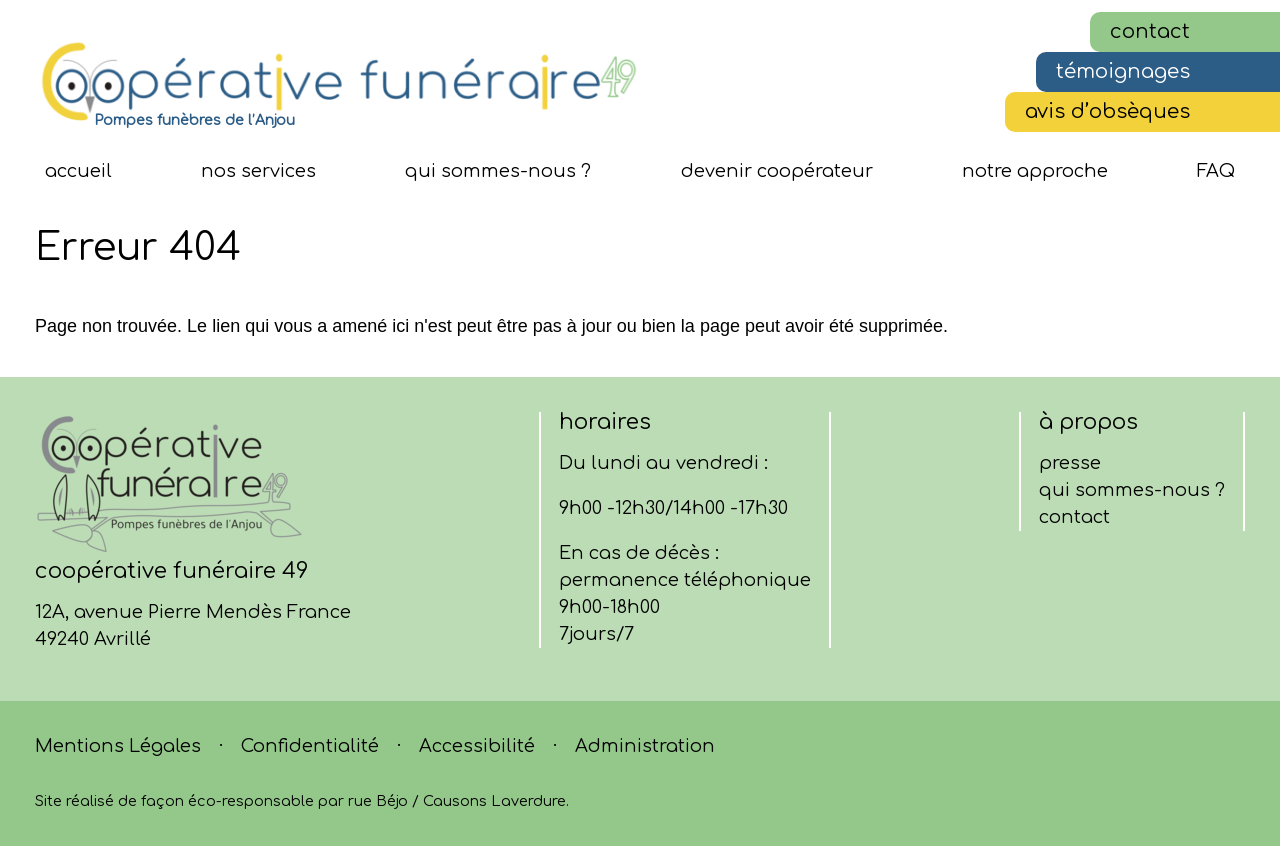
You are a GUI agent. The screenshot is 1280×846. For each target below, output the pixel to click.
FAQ (1216, 171)
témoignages (1123, 71)
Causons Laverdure (494, 801)
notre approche (1035, 171)
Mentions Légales (118, 746)
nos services (258, 171)
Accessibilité (477, 746)
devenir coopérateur (777, 171)
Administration (645, 746)
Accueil (78, 171)
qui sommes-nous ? (498, 171)
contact (1150, 31)
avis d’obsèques (1107, 111)
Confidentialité (310, 746)
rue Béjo (378, 801)
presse (1070, 463)
